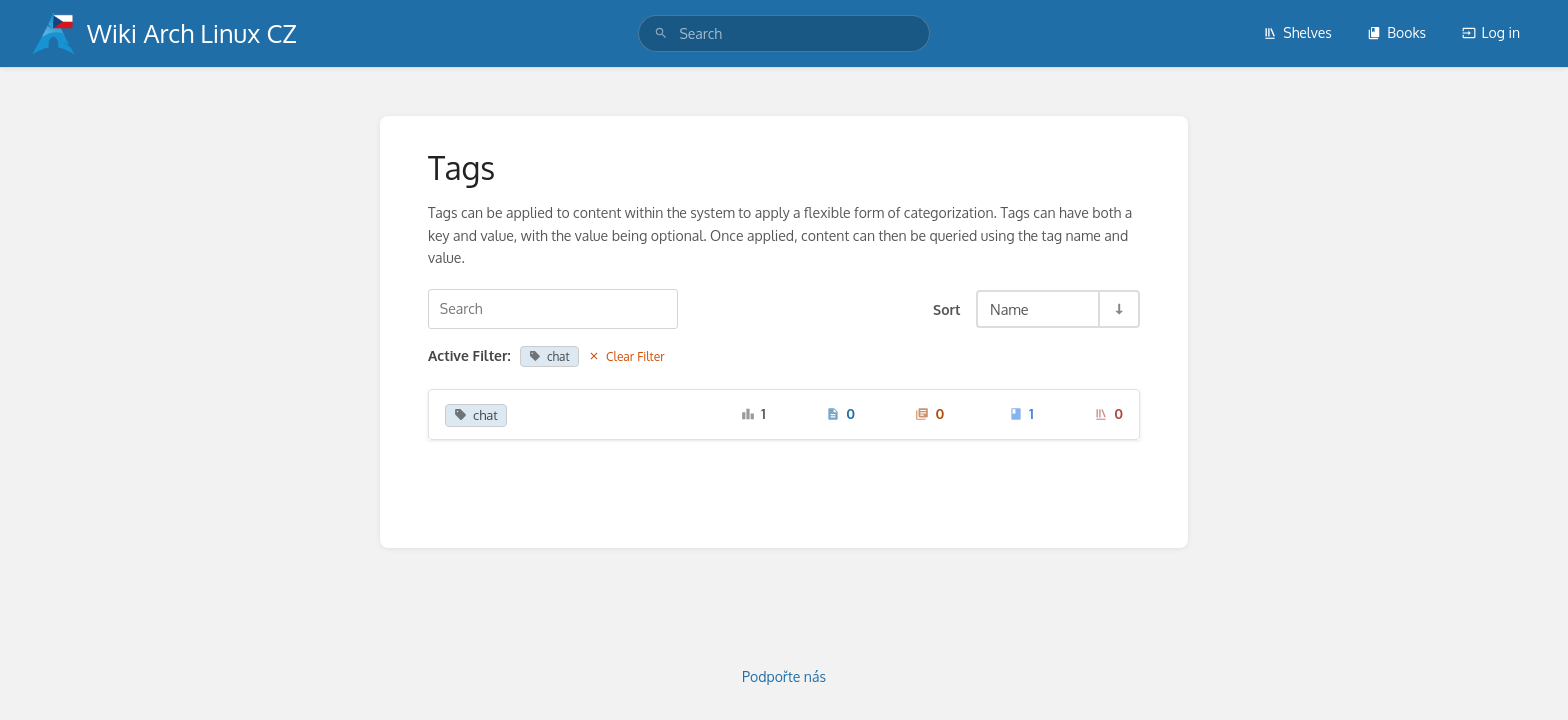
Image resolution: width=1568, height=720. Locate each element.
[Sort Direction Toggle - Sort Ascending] (1118, 309)
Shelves (1297, 32)
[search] (783, 33)
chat (549, 356)
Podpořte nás (784, 676)
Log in (1491, 32)
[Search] (661, 33)
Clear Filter (626, 356)
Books (1396, 32)
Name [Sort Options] (1009, 309)
